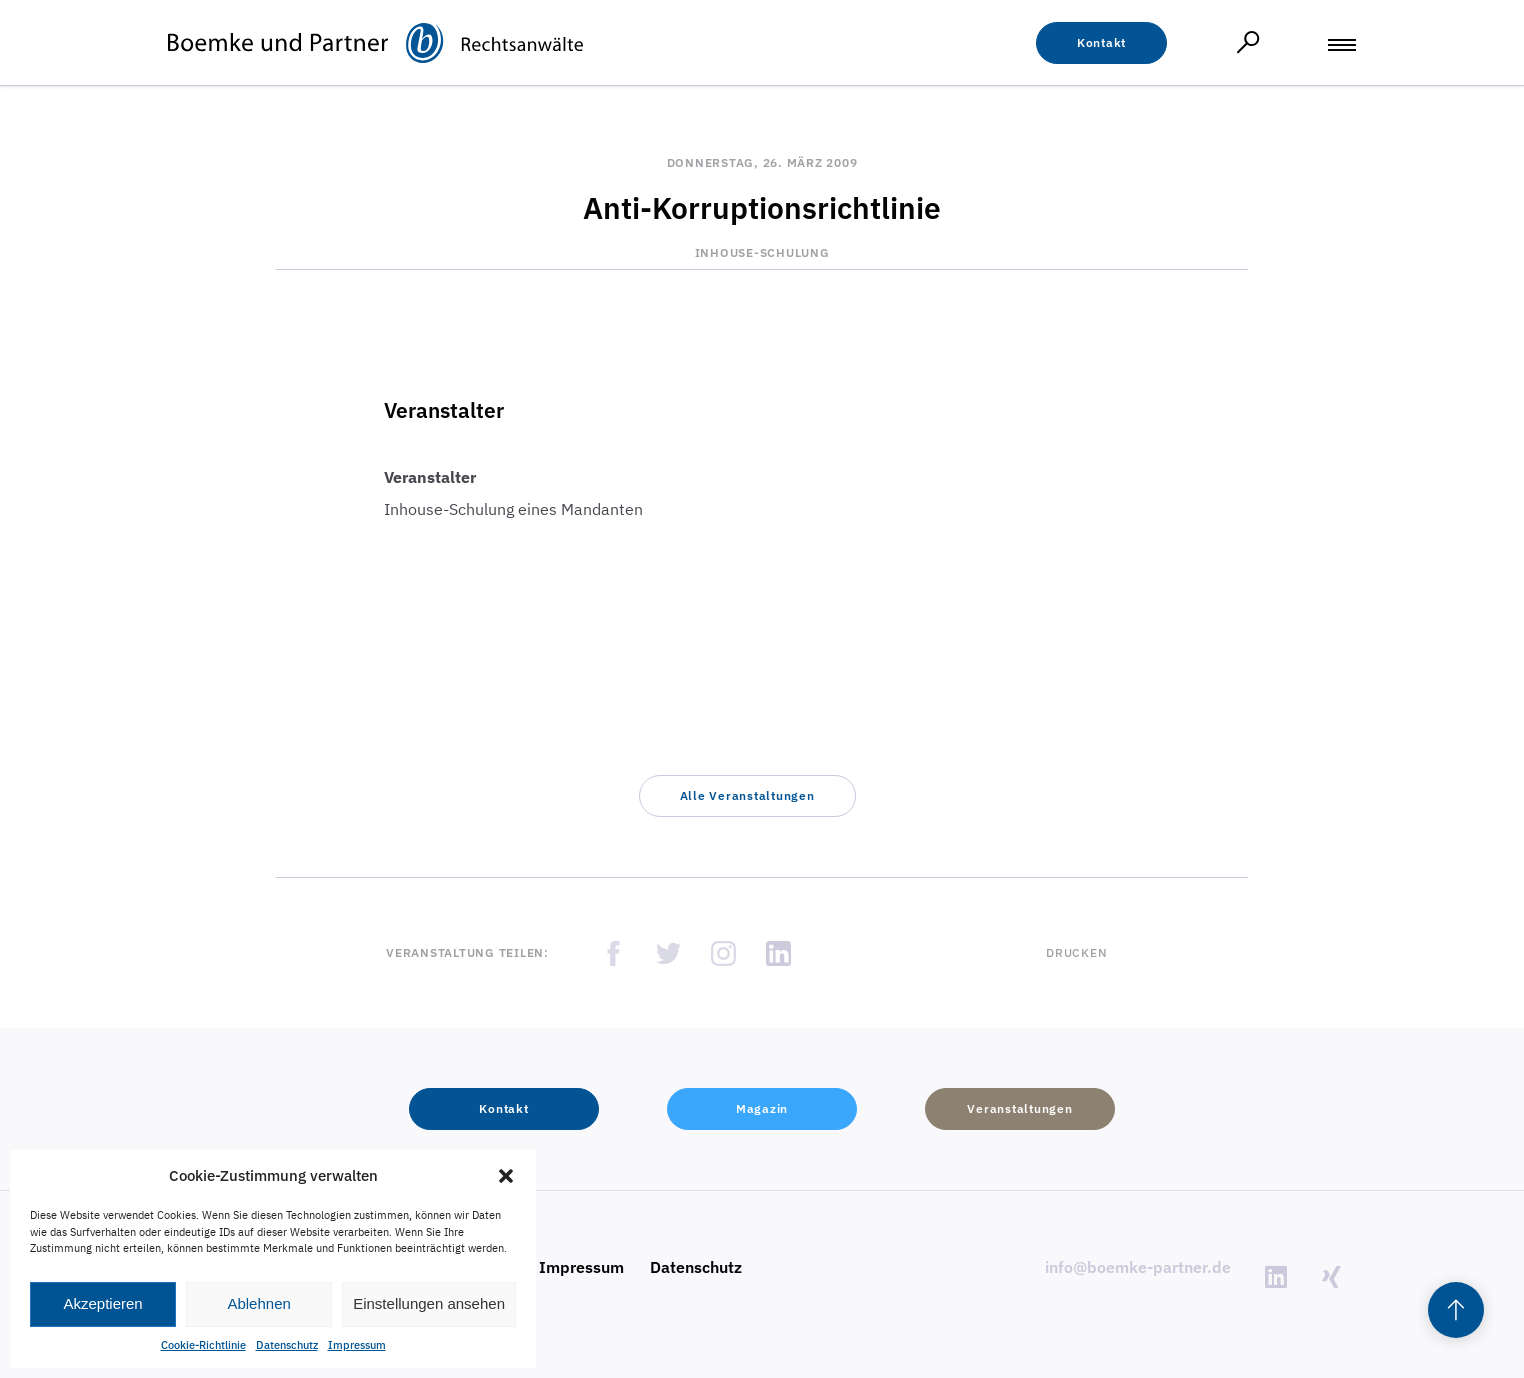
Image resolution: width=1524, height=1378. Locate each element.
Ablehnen (258, 1303)
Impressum (357, 1345)
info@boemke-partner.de (1138, 1267)
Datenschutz (287, 1345)
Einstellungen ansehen (429, 1303)
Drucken (1076, 952)
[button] (506, 1176)
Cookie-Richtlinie (203, 1345)
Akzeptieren (102, 1303)
